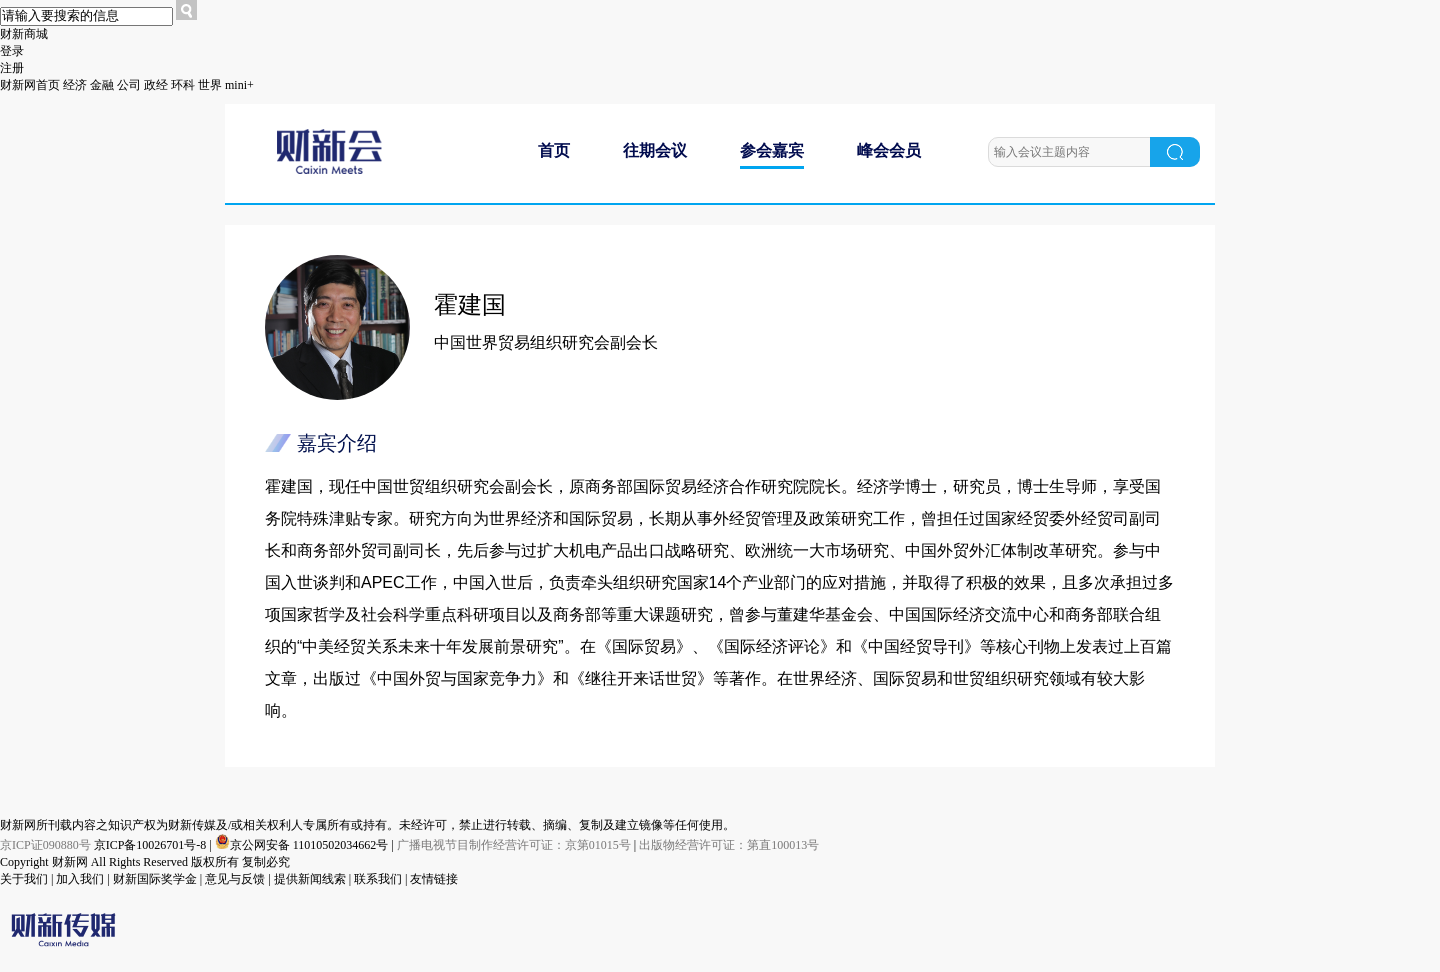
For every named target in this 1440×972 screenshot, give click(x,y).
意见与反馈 (235, 879)
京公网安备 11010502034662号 (303, 845)
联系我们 (378, 879)
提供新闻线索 (310, 879)
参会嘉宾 (772, 150)
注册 (12, 68)
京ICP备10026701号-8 (152, 845)
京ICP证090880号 (45, 845)
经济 (75, 85)
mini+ (239, 85)
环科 (183, 85)
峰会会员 (889, 150)
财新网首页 (30, 85)
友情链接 (434, 879)
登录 (12, 51)
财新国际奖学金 (155, 879)
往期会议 (655, 150)
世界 (210, 85)
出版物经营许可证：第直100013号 (729, 845)
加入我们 (80, 879)
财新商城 (24, 34)
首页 (554, 150)
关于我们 (24, 879)
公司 (129, 85)
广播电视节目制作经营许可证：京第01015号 (514, 845)
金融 (102, 85)
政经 (156, 85)
